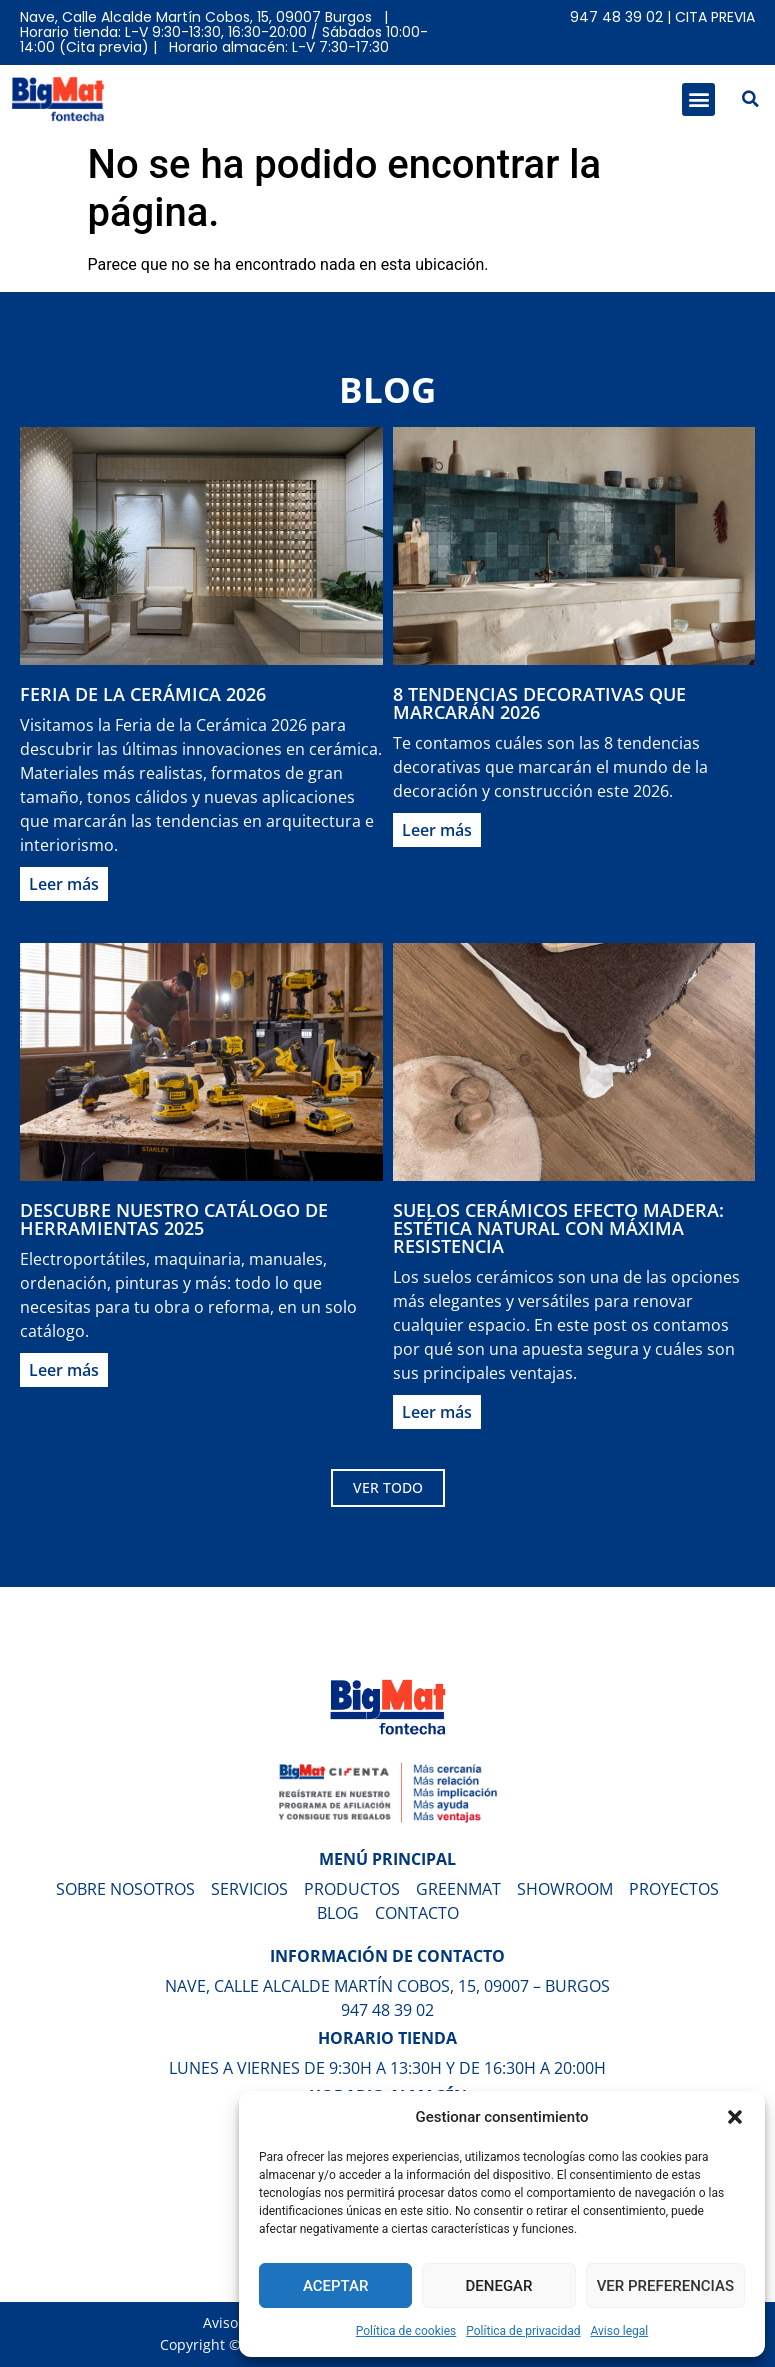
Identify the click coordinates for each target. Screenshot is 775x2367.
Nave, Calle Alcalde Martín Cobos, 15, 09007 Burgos (196, 17)
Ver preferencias (665, 2286)
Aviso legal (619, 2331)
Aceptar (336, 2286)
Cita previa (715, 17)
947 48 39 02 (616, 17)
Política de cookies (406, 2331)
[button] (735, 2117)
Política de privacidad (523, 2331)
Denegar (499, 2286)
